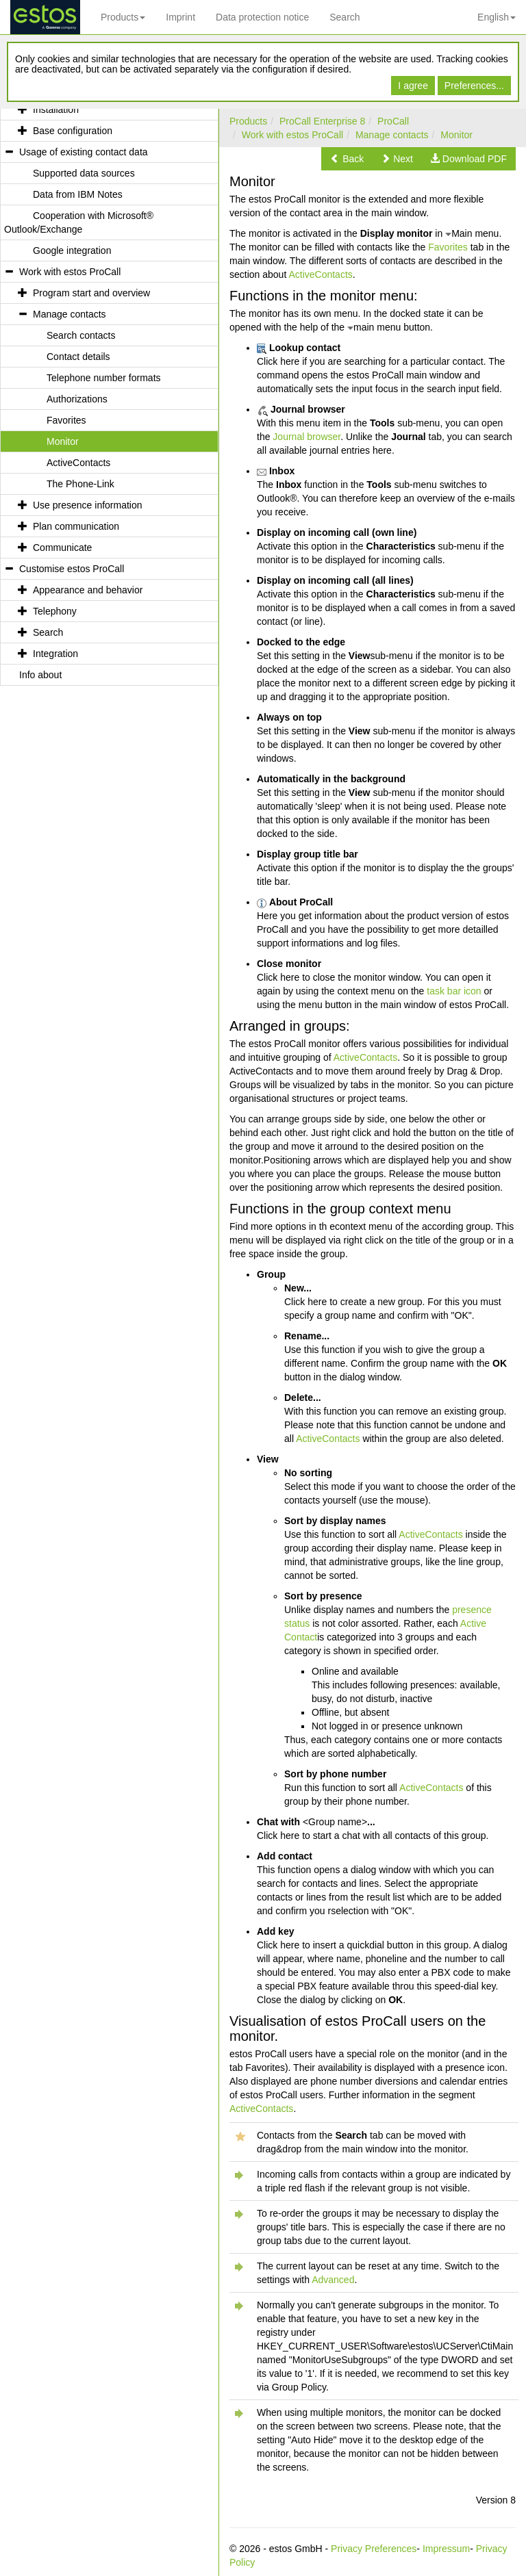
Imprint (180, 17)
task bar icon (454, 991)
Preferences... (474, 85)
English (496, 17)
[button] (347, 158)
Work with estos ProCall (292, 134)
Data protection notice (262, 17)
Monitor (456, 134)
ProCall (393, 121)
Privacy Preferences (373, 2548)
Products (123, 17)
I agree (413, 85)
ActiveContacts (320, 274)
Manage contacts (392, 134)
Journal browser (306, 436)
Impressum (446, 2548)
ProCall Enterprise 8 (322, 121)
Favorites (448, 247)
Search (344, 17)
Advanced (333, 2279)
